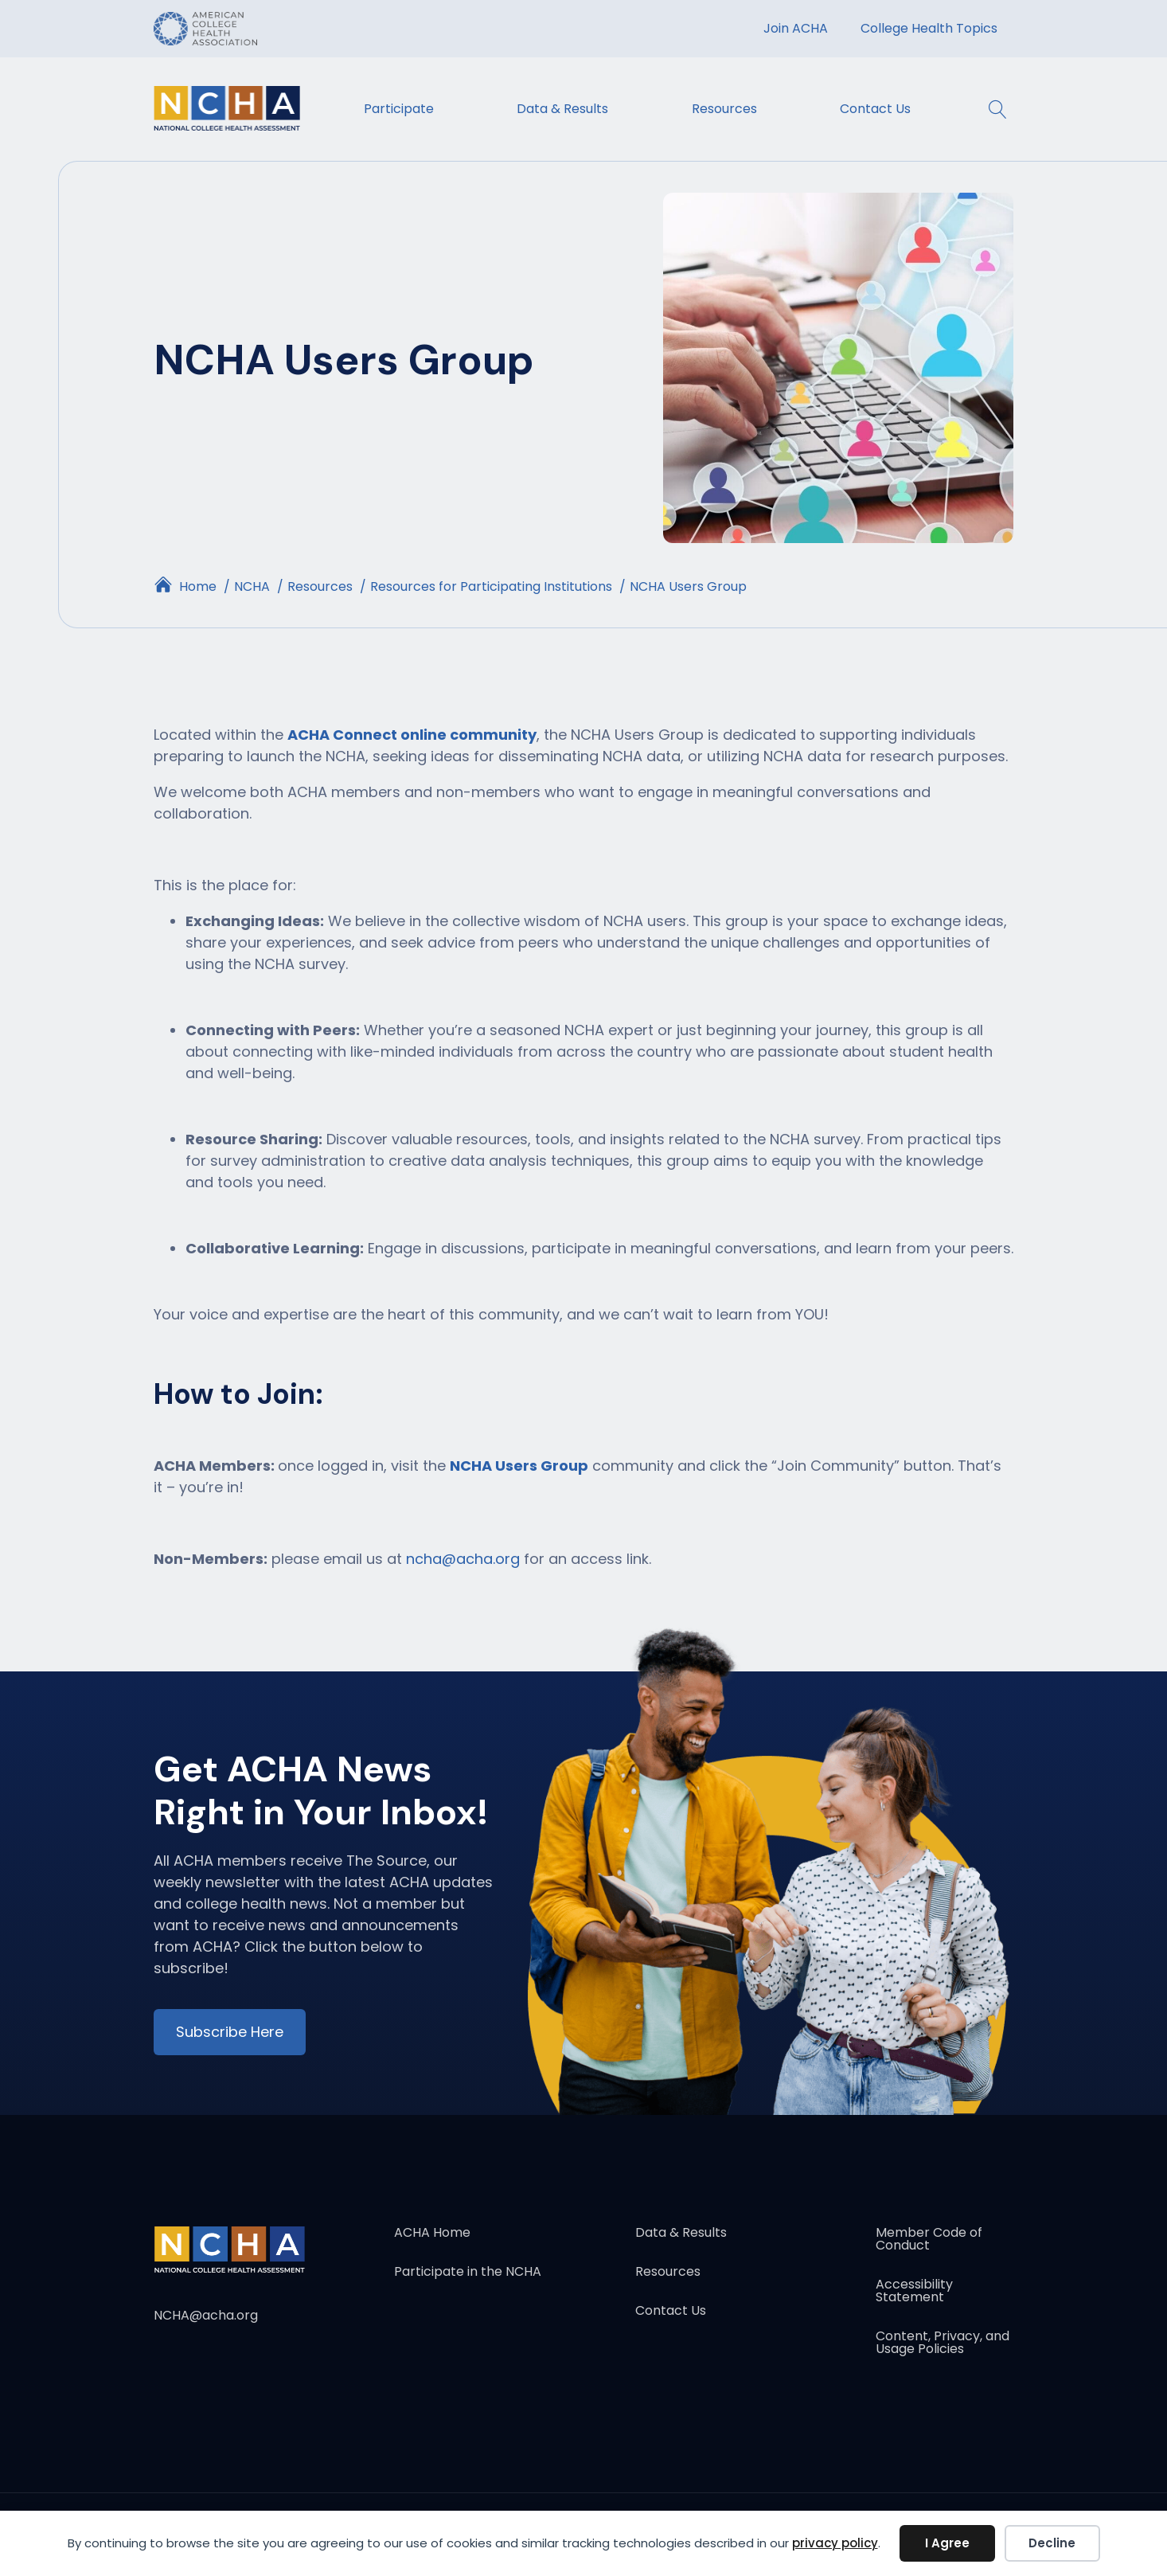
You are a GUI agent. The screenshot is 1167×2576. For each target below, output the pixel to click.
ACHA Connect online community (412, 735)
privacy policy (835, 2543)
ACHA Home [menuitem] (432, 2234)
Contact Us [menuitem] (875, 109)
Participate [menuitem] (399, 109)
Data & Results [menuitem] (562, 109)
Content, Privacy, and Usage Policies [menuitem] (942, 2344)
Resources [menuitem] (724, 109)
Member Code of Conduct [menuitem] (929, 2240)
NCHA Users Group (519, 1466)
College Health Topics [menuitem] (929, 28)
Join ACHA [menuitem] (795, 28)
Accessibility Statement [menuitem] (914, 2292)
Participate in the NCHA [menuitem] (467, 2273)
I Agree (947, 2543)
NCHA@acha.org (206, 2315)
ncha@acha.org (463, 1559)
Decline (1051, 2543)
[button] (989, 109)
